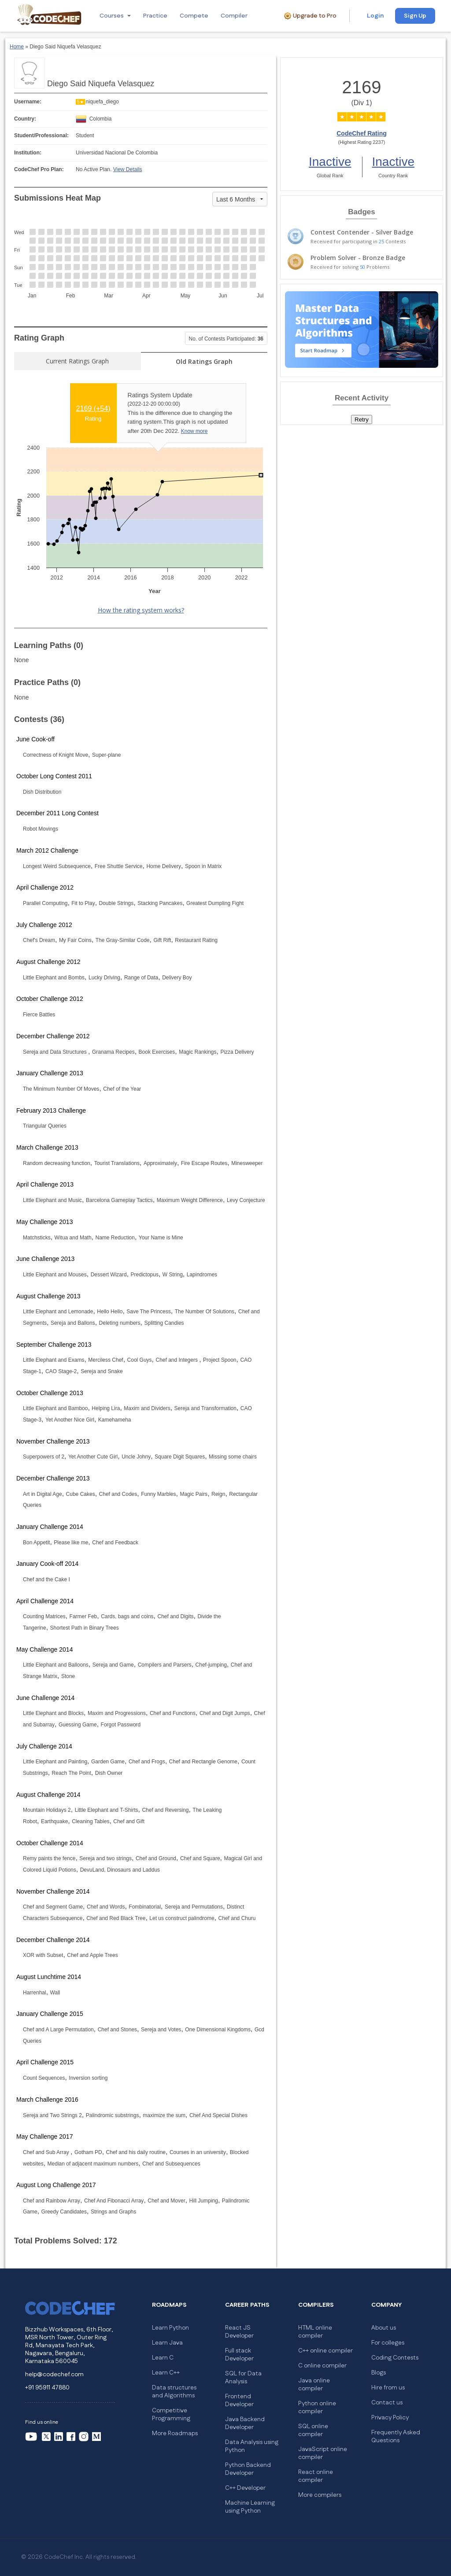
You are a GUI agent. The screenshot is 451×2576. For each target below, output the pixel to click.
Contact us (387, 2402)
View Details (127, 169)
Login (375, 15)
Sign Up (415, 15)
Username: (27, 102)
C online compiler (322, 2365)
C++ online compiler (325, 2350)
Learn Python (170, 2327)
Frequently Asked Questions (395, 2436)
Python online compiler (317, 2407)
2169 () (93, 408)
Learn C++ (166, 2372)
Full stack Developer (239, 2354)
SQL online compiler (313, 2430)
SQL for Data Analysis (243, 2377)
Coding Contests (394, 2357)
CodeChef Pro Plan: (39, 169)
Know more (194, 431)
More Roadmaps (175, 2433)
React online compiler (315, 2476)
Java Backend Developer (245, 2423)
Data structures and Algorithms (174, 2391)
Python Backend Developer (248, 2469)
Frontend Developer (239, 2400)
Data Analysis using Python (251, 2446)
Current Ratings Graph (77, 361)
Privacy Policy (390, 2417)
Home (17, 47)
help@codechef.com (54, 2374)
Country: (25, 119)
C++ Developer (245, 2488)
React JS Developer (239, 2331)
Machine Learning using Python (250, 2507)
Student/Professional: (41, 135)
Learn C (163, 2357)
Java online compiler (314, 2384)
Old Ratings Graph (204, 361)
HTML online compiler (315, 2331)
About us (383, 2327)
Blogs (378, 2372)
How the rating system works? (141, 610)
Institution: (27, 153)
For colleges (387, 2342)
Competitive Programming (171, 2414)
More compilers (319, 2495)
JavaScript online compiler (322, 2453)
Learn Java (167, 2342)
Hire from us (388, 2387)
